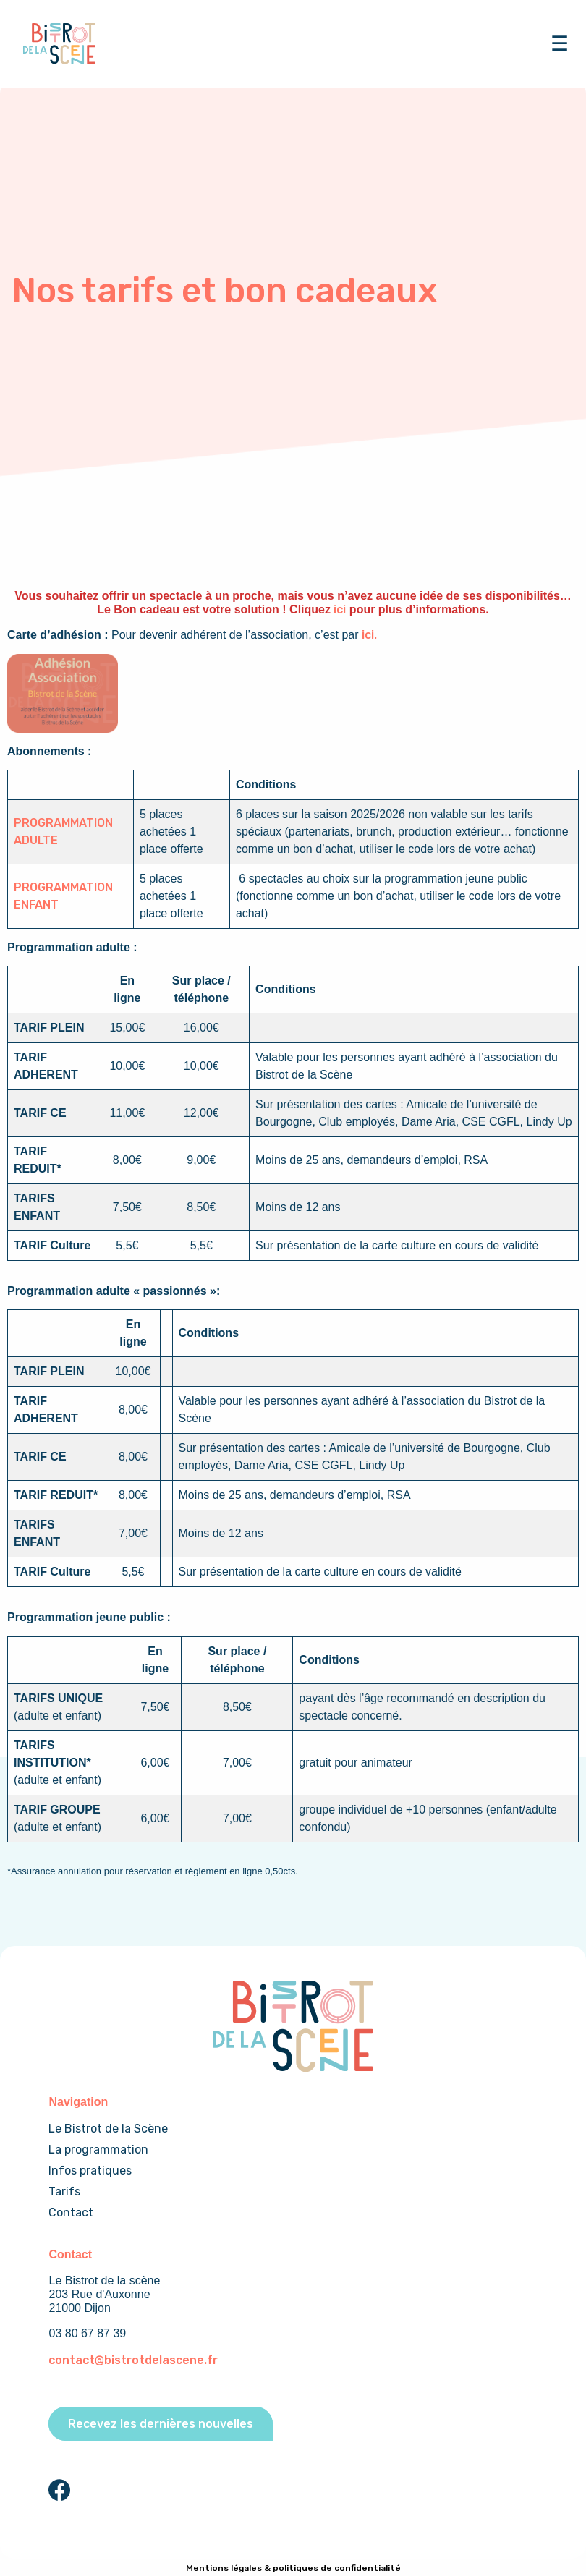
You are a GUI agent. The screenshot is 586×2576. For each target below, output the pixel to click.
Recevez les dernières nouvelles (160, 2424)
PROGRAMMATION (63, 823)
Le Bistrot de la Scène (108, 2128)
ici (340, 609)
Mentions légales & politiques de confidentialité (293, 2568)
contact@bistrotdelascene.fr (133, 2360)
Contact (70, 2212)
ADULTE (36, 840)
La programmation (98, 2149)
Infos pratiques (90, 2170)
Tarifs (64, 2191)
